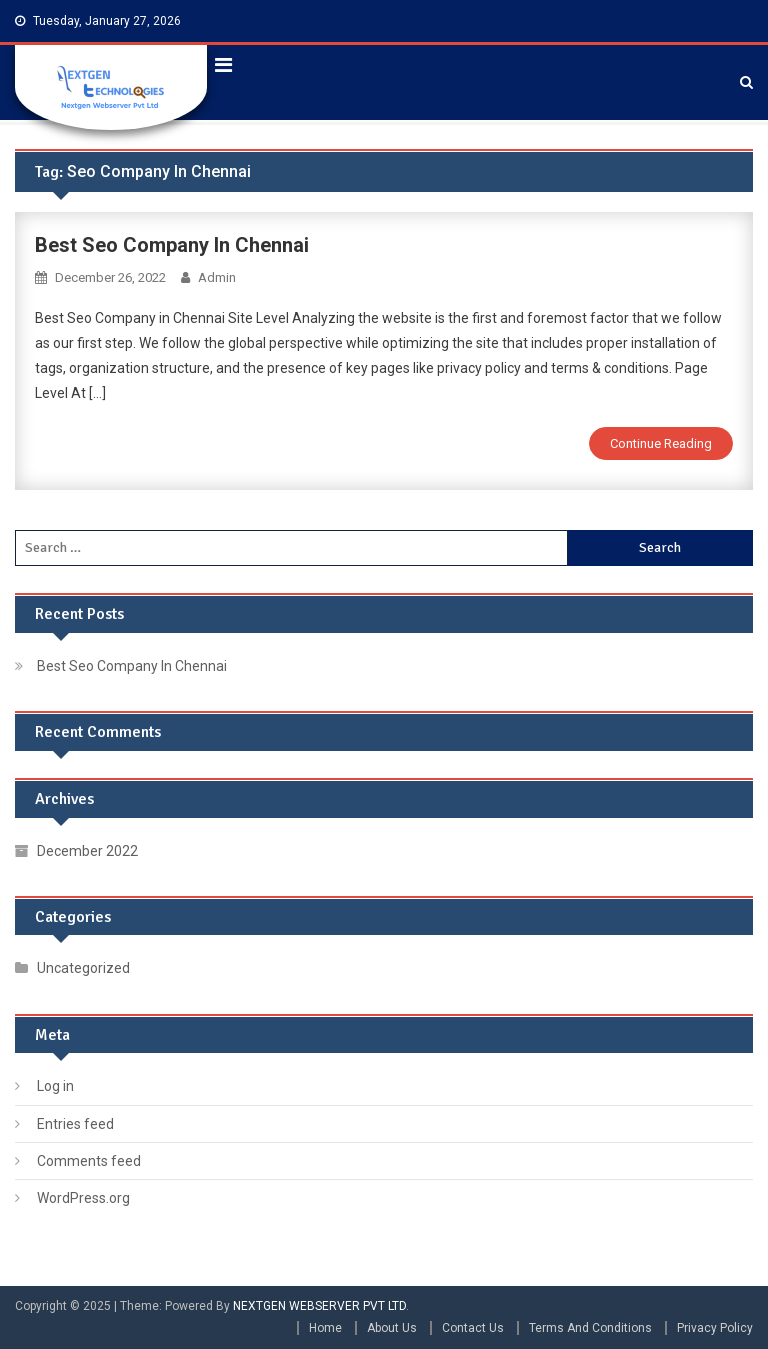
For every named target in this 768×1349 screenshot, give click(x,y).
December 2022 (87, 851)
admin (217, 277)
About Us (392, 1328)
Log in (55, 1086)
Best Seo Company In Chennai (172, 245)
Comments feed (89, 1161)
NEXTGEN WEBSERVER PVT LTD (319, 1306)
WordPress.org (83, 1198)
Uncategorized (83, 968)
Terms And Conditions (590, 1328)
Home (325, 1328)
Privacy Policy (715, 1328)
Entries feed (75, 1124)
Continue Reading (661, 443)
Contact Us (473, 1328)
